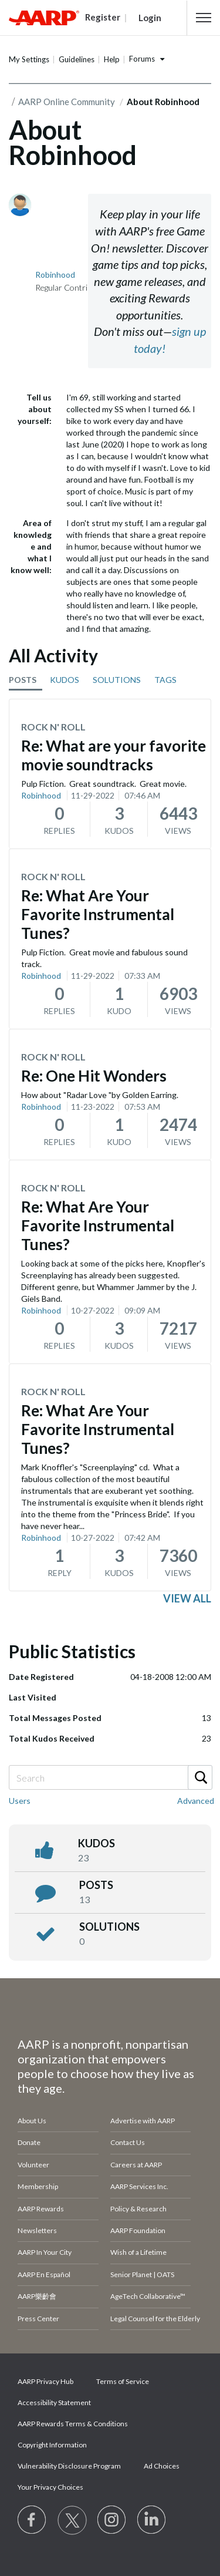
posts (96, 1884)
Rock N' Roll (53, 726)
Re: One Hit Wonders (94, 1075)
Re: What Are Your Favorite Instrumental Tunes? (97, 914)
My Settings (29, 59)
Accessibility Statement (54, 2402)
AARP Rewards (41, 2208)
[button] (203, 17)
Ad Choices (162, 2465)
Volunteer (33, 2164)
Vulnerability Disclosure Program (69, 2465)
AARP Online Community (66, 101)
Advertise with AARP (142, 2120)
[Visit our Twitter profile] (72, 2520)
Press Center (38, 2318)
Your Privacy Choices (50, 2487)
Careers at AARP (136, 2164)
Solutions (109, 1926)
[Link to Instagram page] (112, 2520)
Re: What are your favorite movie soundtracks (113, 755)
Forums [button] (142, 58)
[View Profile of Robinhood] (55, 275)
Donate (29, 2142)
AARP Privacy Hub (45, 2381)
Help (112, 59)
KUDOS (64, 680)
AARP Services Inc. (139, 2186)
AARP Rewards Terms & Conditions (73, 2423)
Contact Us (127, 2142)
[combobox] (110, 1777)
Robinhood (41, 795)
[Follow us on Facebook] (32, 2520)
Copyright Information (52, 2444)
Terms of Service (122, 2381)
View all (187, 1598)
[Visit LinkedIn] (152, 2520)
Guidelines (76, 59)
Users (20, 1801)
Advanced (195, 1801)
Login (149, 17)
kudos (96, 1843)
